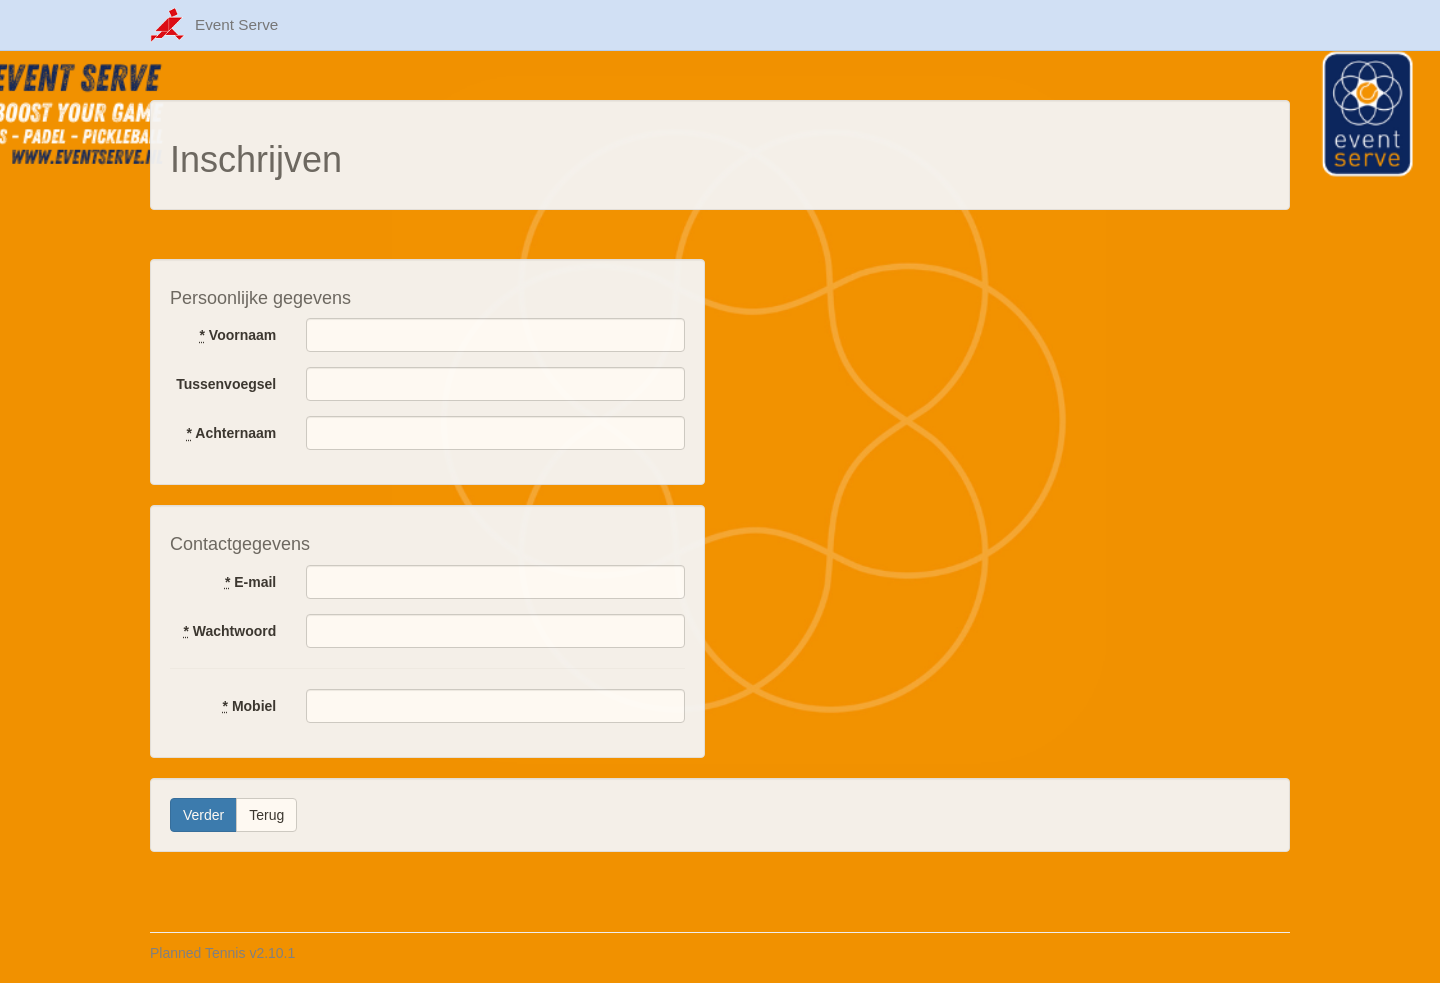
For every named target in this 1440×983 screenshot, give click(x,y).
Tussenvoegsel (226, 384)
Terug (266, 815)
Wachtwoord (229, 631)
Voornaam (237, 335)
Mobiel (250, 706)
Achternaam (232, 433)
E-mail (250, 582)
